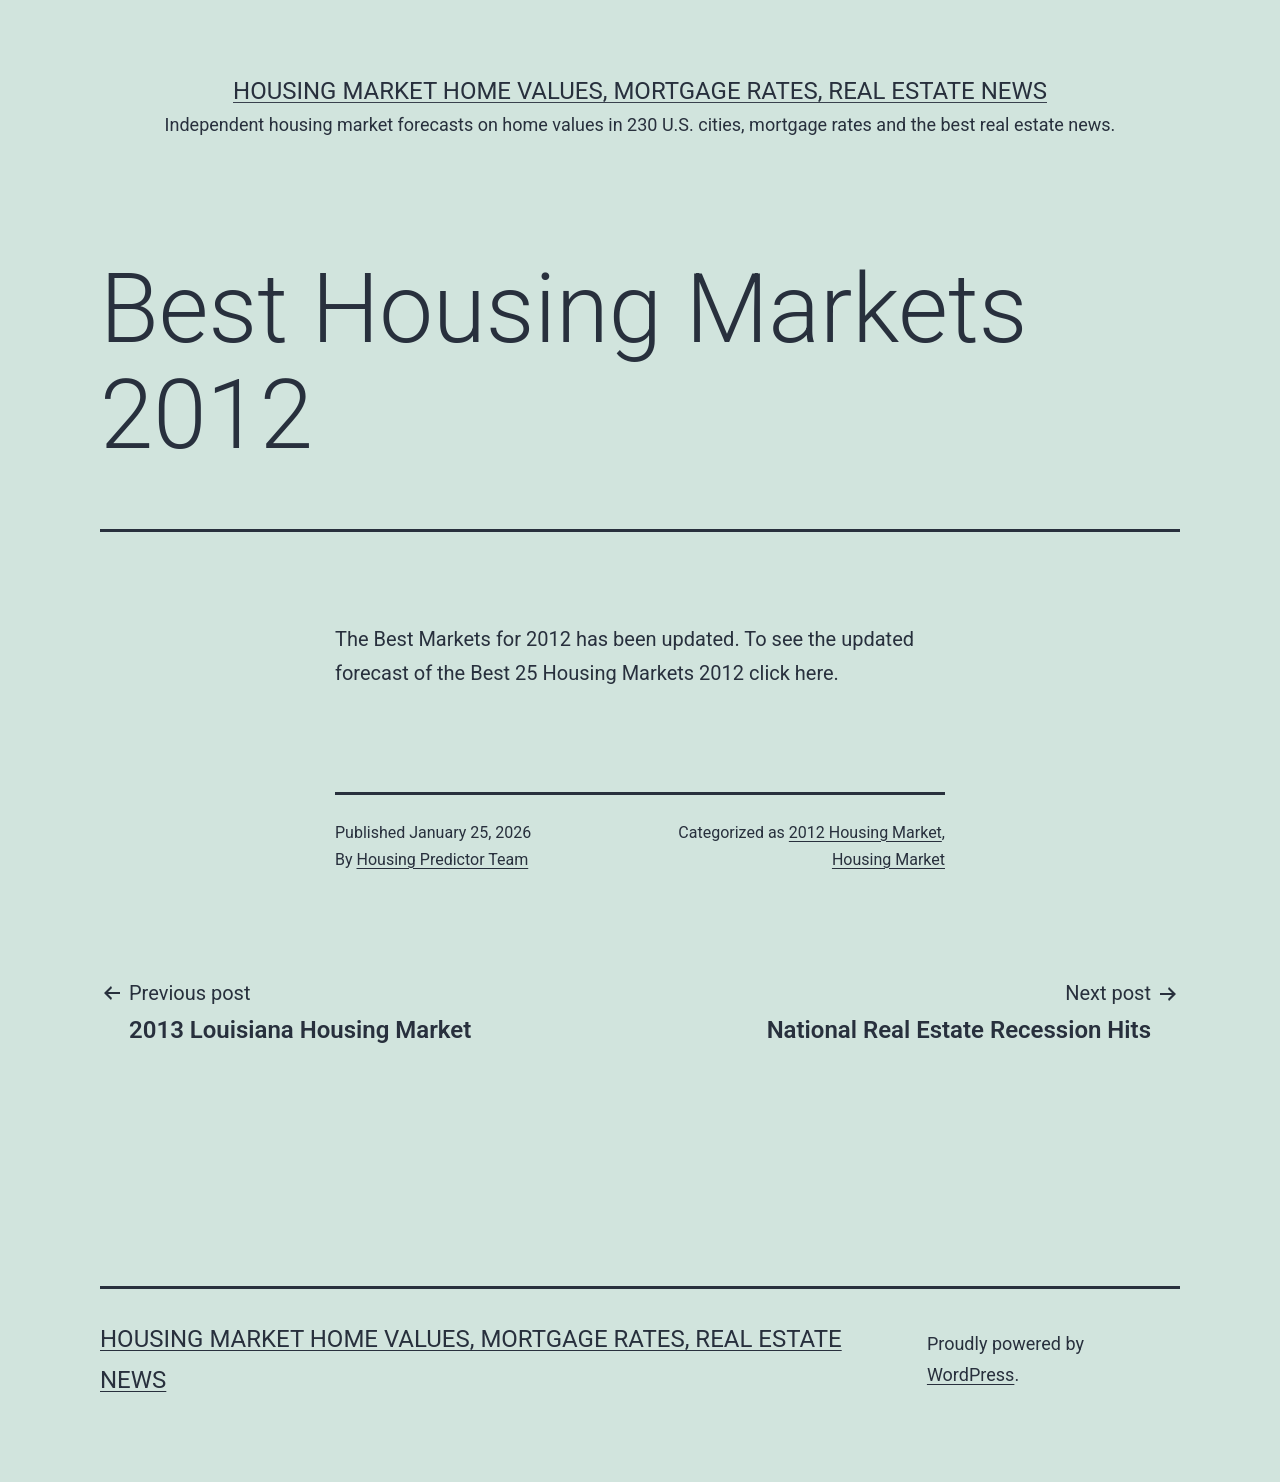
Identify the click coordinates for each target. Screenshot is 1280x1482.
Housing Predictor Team (443, 859)
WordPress (970, 1374)
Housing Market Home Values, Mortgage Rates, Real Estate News (640, 91)
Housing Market (888, 859)
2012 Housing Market (865, 832)
